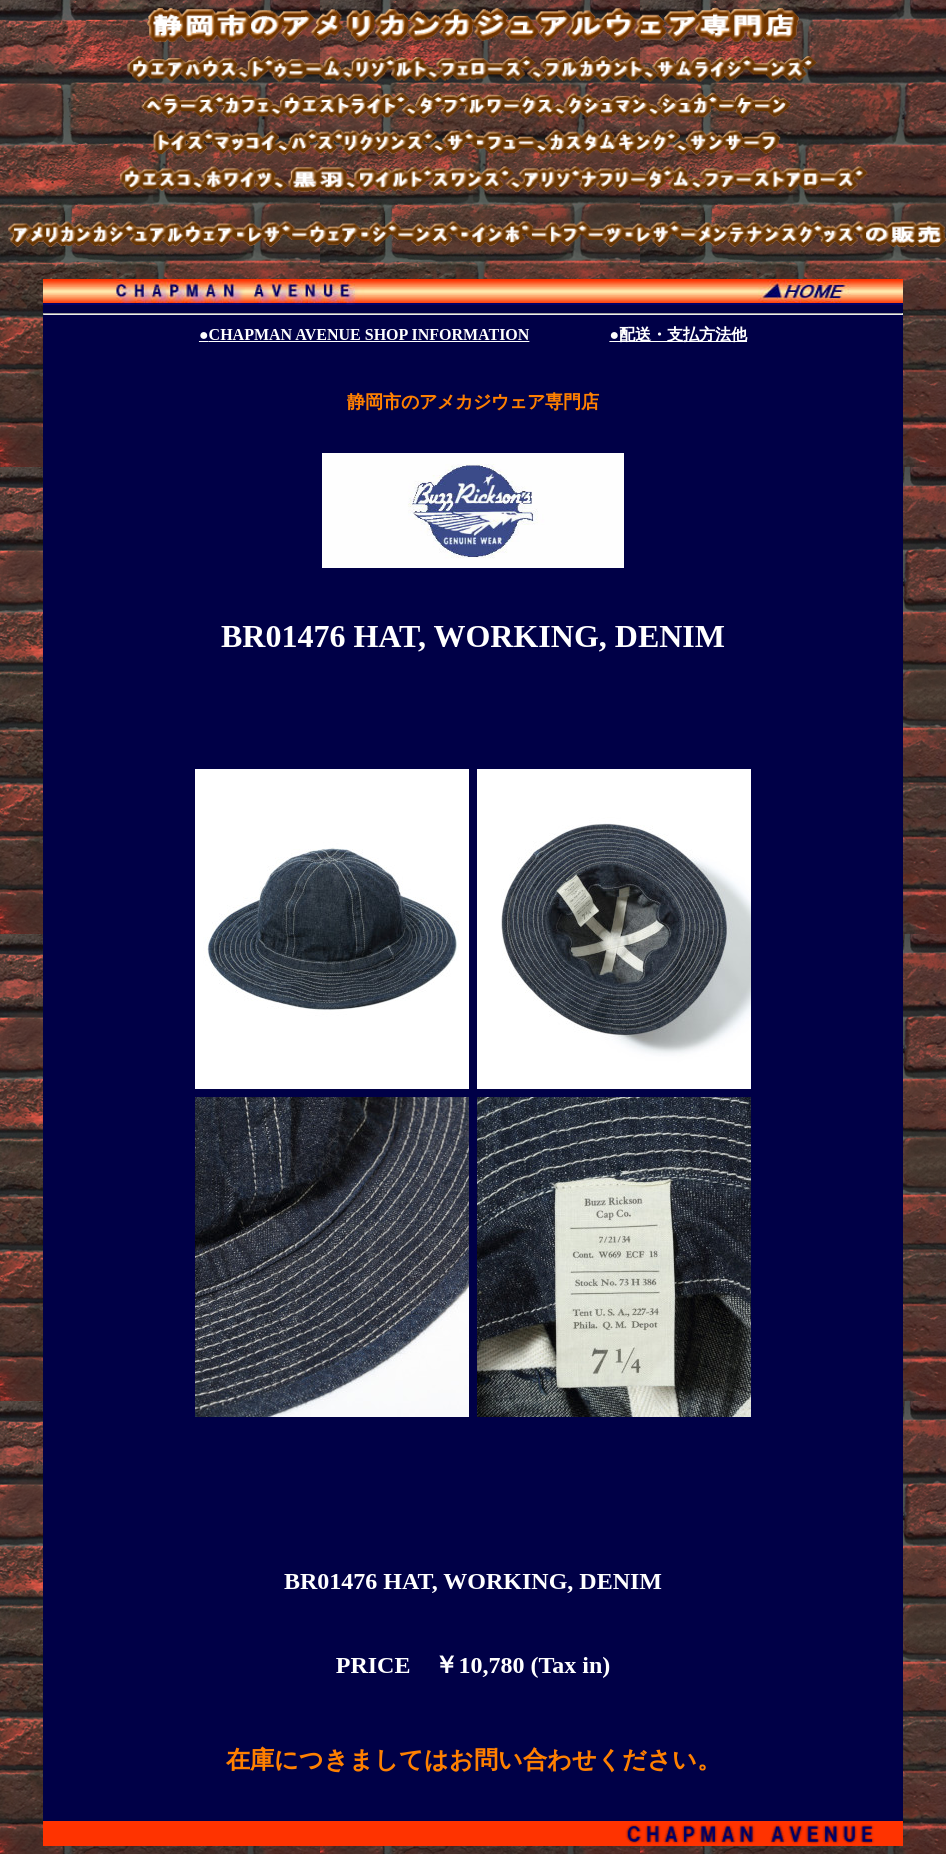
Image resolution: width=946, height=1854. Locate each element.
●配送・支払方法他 (678, 334)
